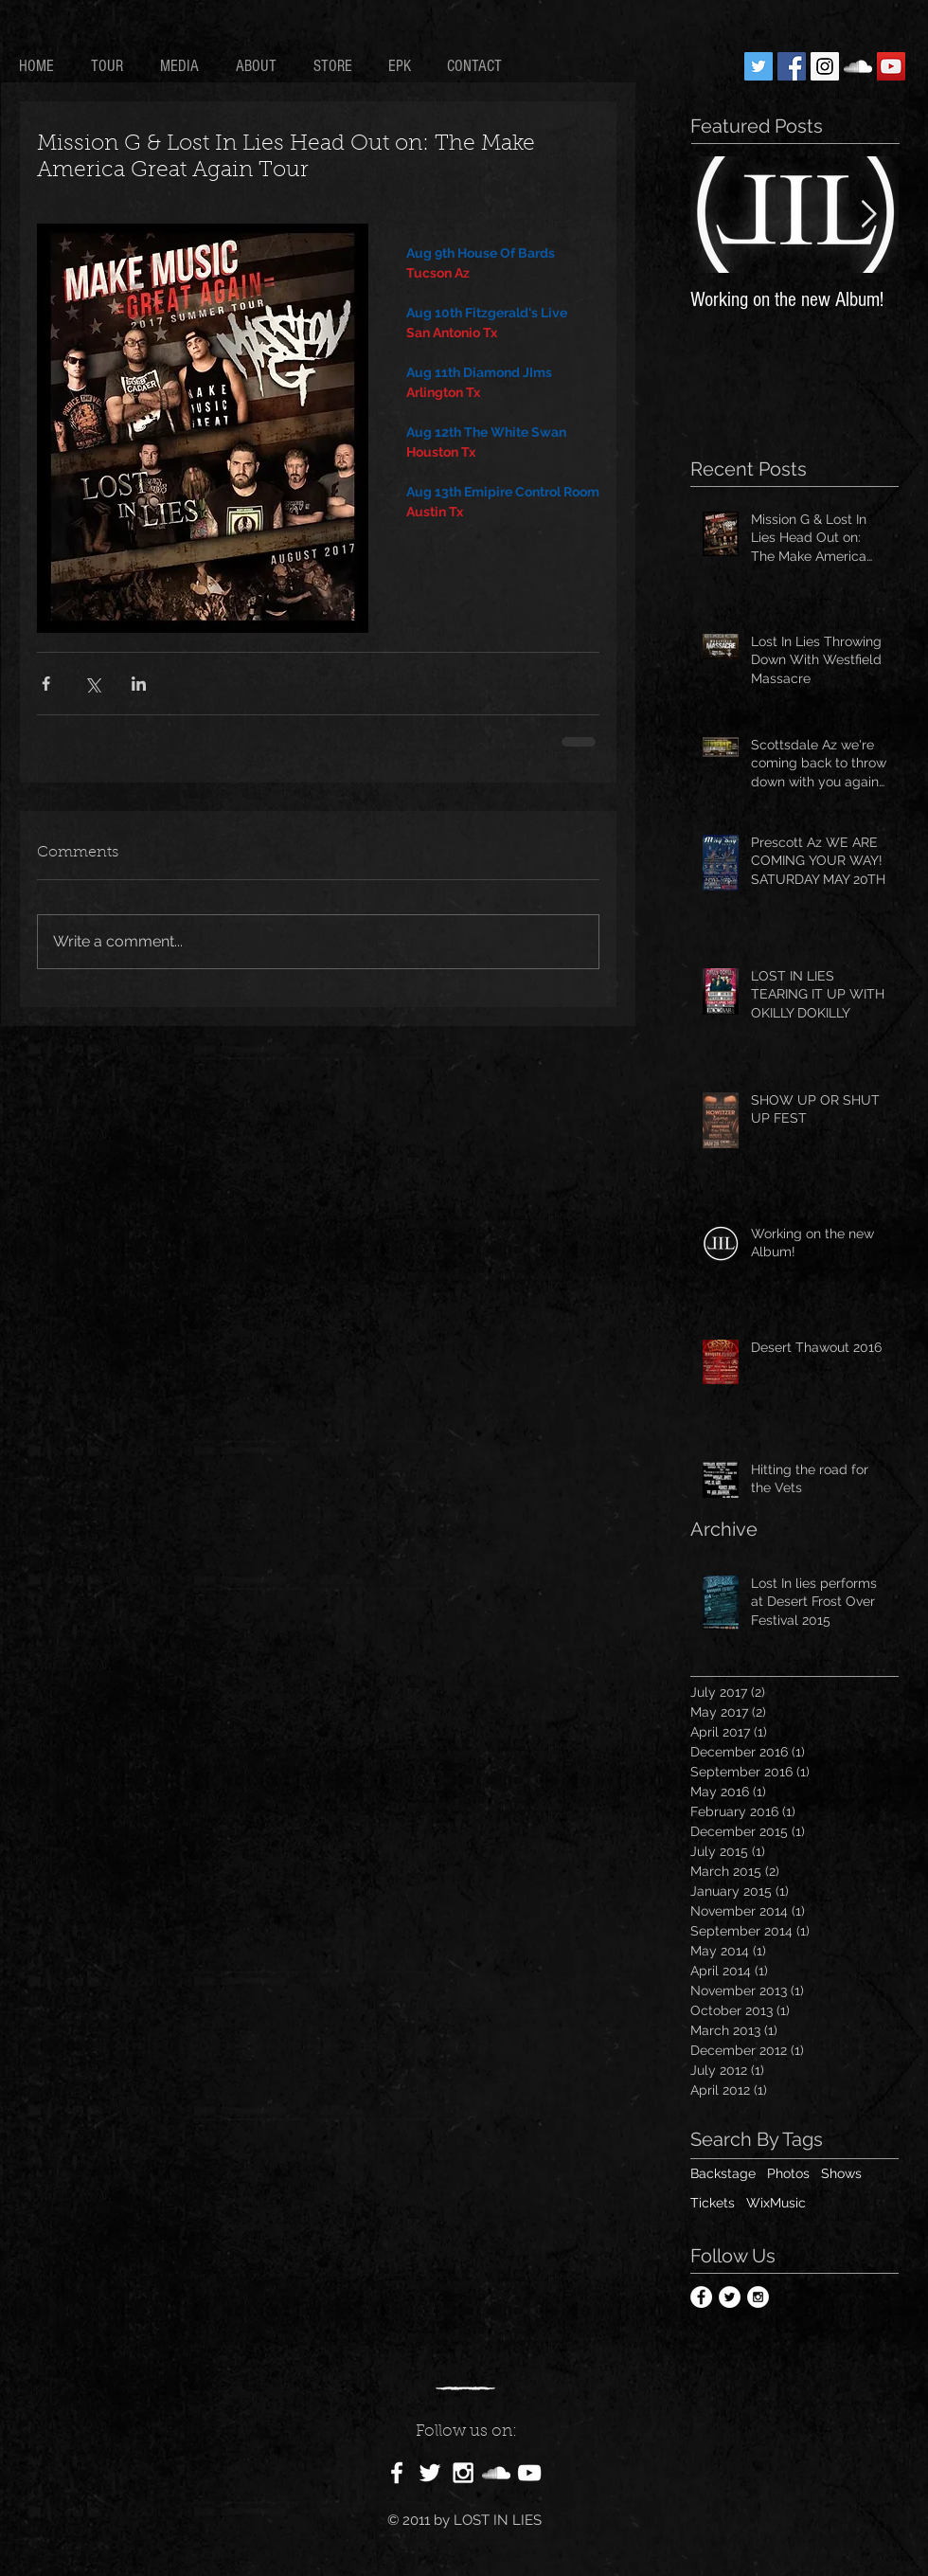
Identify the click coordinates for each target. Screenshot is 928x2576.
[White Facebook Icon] (397, 2473)
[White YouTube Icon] (529, 2473)
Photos (788, 2173)
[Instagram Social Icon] (825, 66)
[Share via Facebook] (46, 684)
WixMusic (776, 2202)
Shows (841, 2173)
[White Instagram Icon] (463, 2473)
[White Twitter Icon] (430, 2473)
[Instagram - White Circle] (758, 2297)
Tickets (712, 2202)
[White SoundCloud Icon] (858, 66)
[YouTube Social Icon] (891, 66)
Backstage (723, 2173)
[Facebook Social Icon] (791, 66)
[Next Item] (868, 214)
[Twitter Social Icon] (758, 66)
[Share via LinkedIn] (139, 684)
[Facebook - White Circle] (701, 2297)
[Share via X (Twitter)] (92, 684)
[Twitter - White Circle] (730, 2297)
